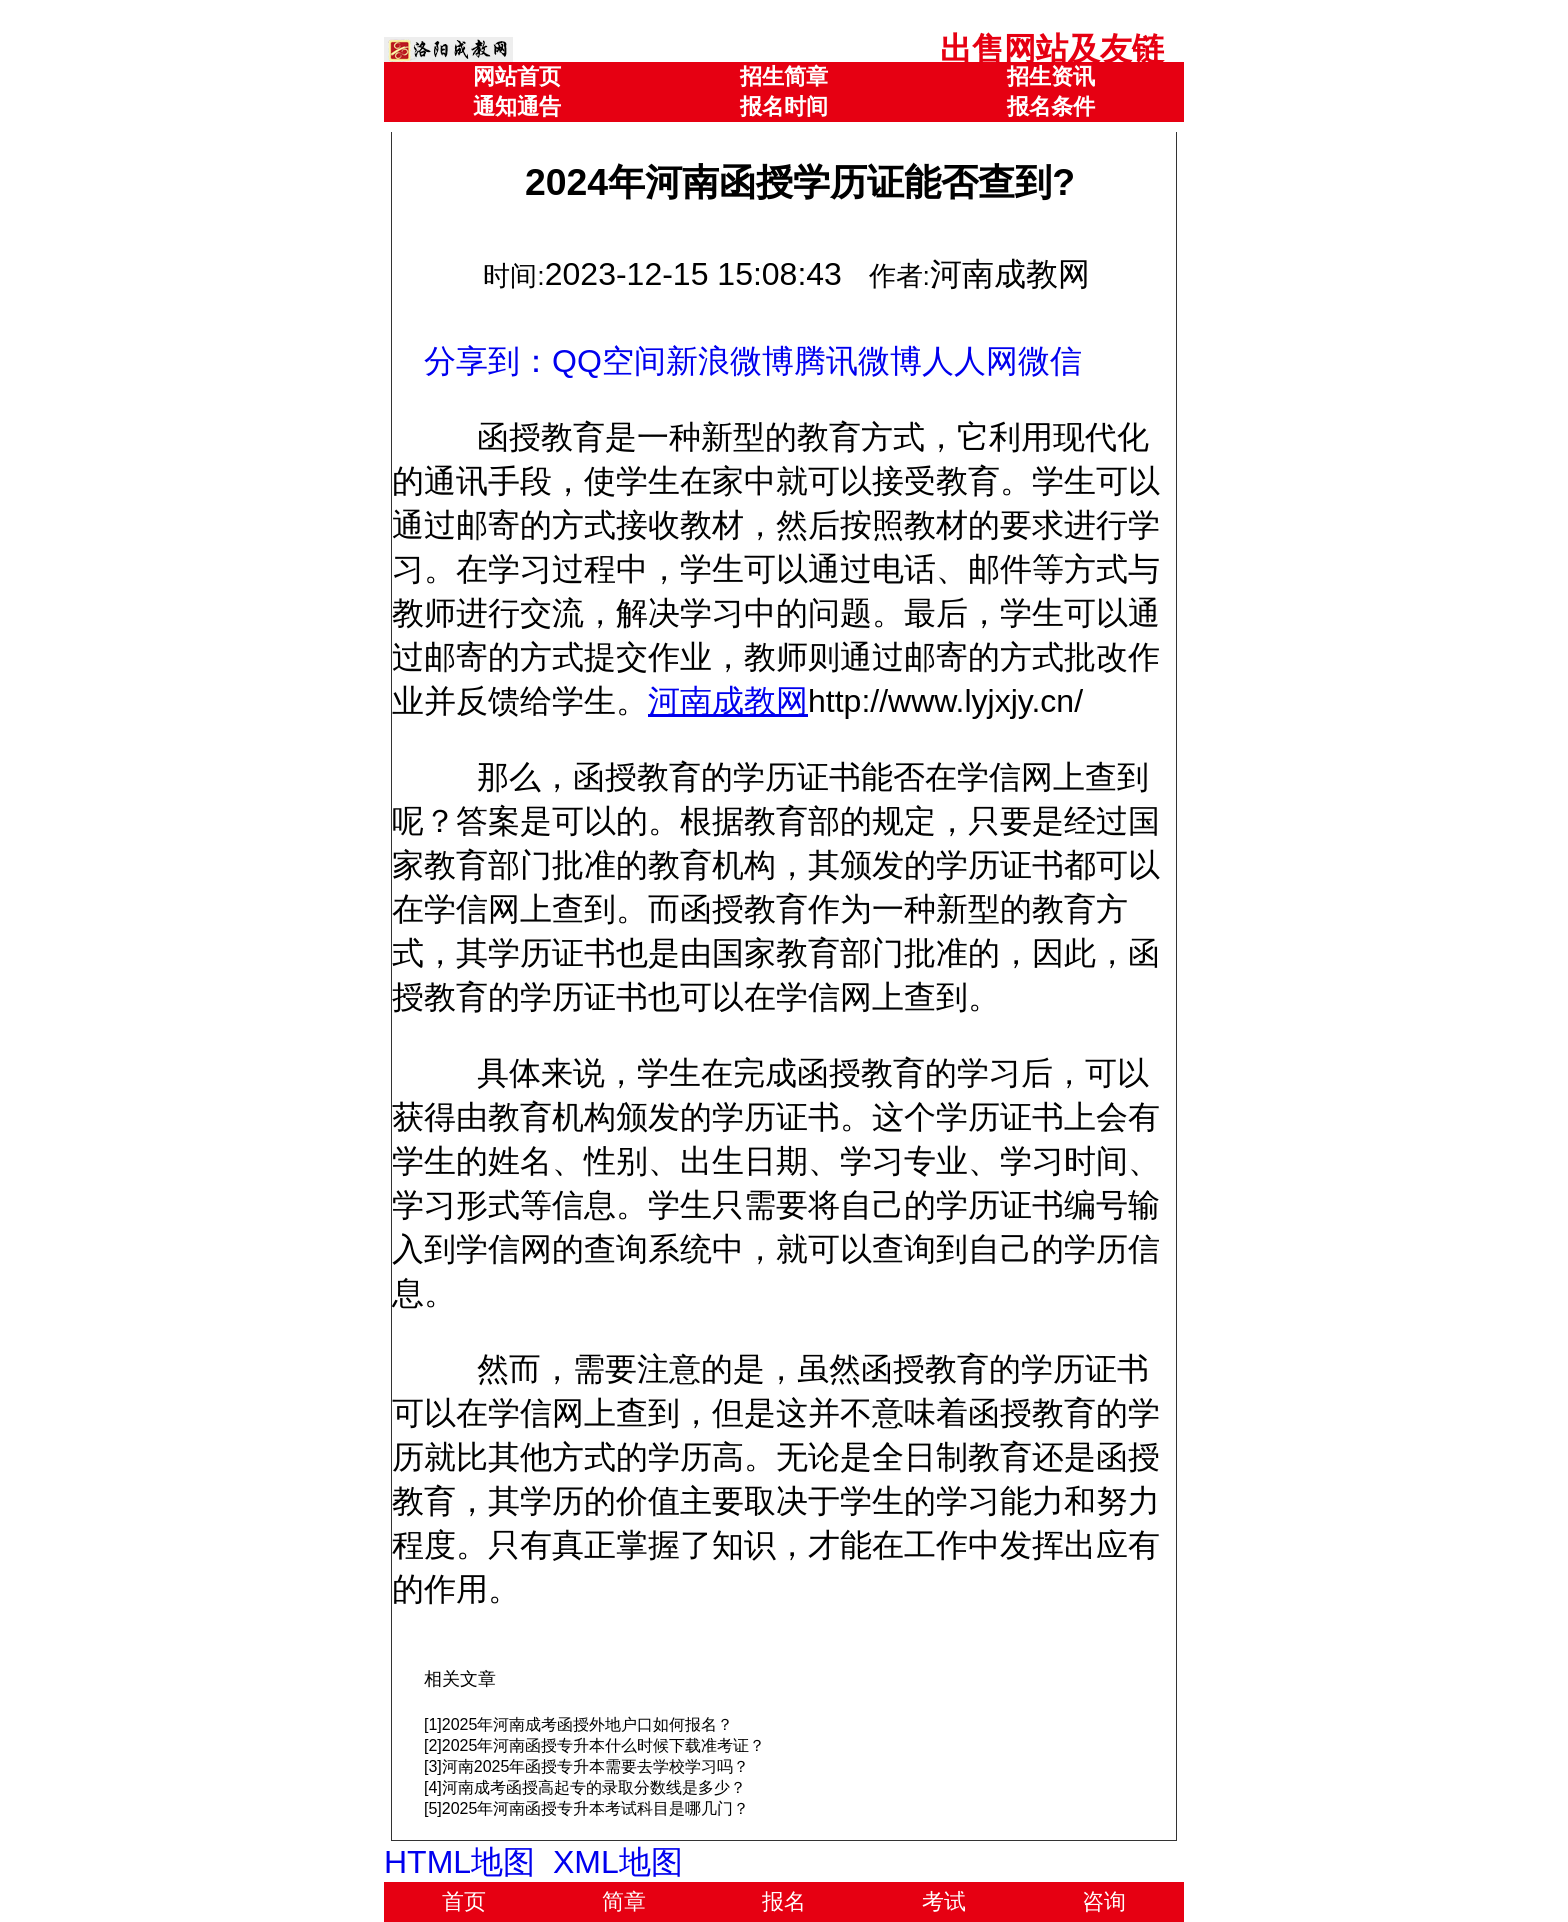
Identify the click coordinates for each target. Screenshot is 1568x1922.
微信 (1050, 361)
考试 (944, 1901)
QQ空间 (609, 361)
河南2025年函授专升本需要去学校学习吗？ (596, 1766)
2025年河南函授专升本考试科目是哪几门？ (596, 1808)
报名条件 (1051, 106)
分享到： (488, 361)
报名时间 (784, 106)
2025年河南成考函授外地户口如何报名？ (588, 1724)
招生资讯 (1051, 76)
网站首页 (517, 76)
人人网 (970, 361)
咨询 (1104, 1901)
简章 (624, 1901)
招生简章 (784, 76)
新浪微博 (730, 361)
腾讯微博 (858, 361)
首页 (464, 1901)
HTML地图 (459, 1862)
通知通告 (517, 106)
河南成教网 (728, 701)
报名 (784, 1901)
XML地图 (618, 1862)
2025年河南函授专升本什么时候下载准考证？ (604, 1745)
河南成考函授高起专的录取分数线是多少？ (594, 1787)
